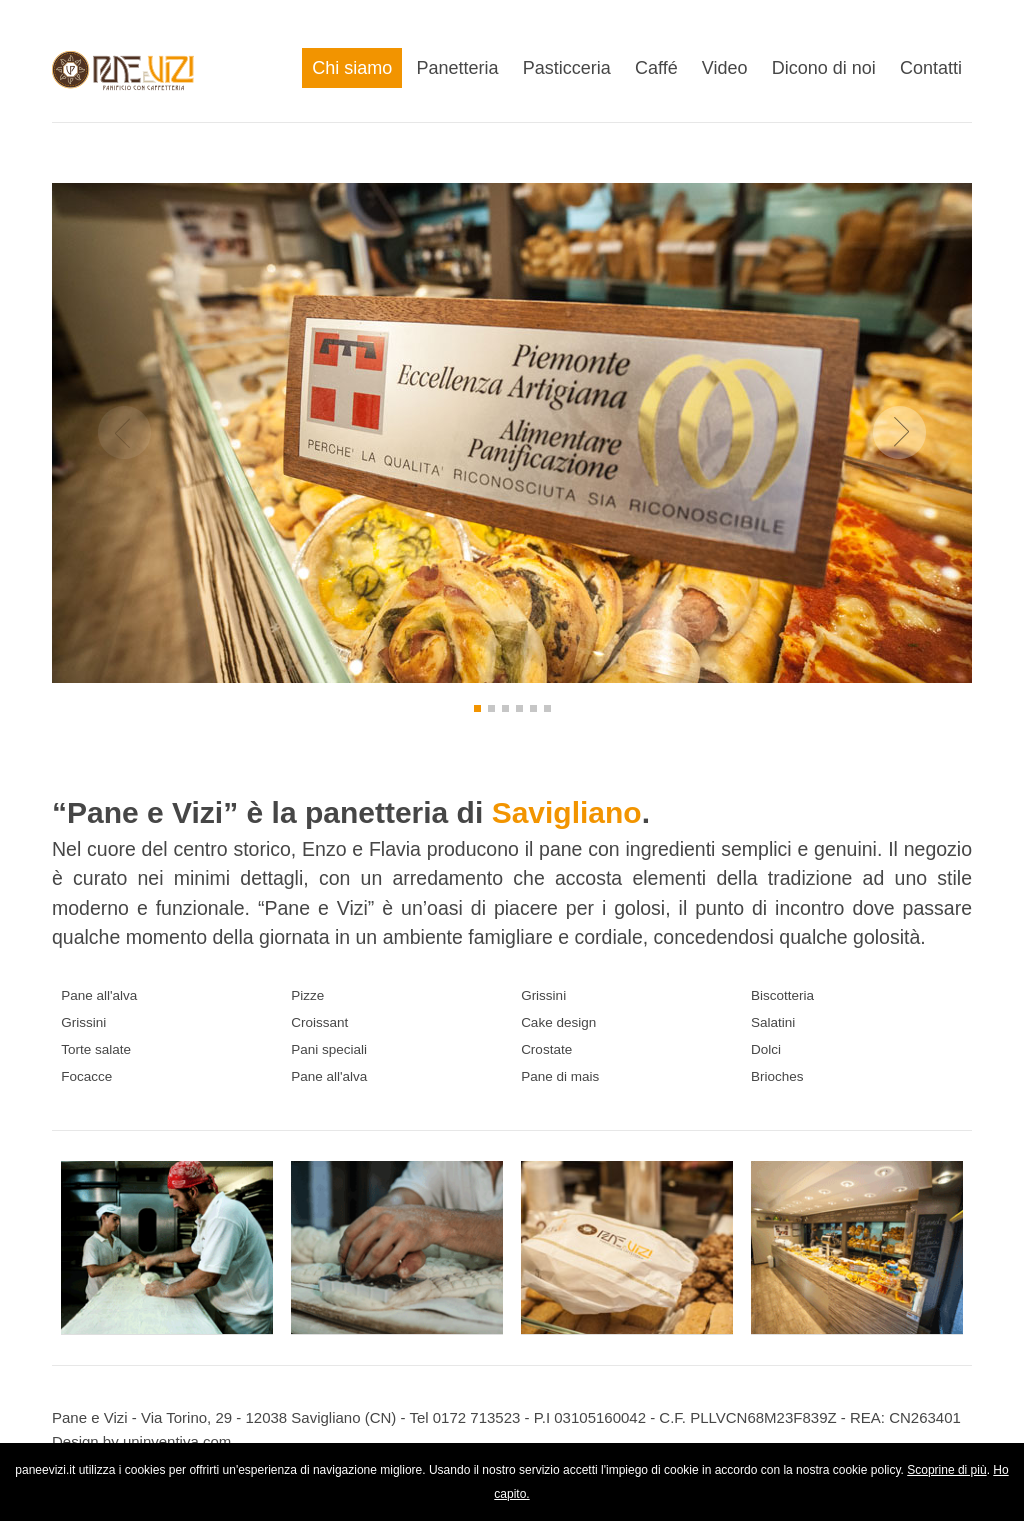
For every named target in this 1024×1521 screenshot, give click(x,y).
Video (725, 68)
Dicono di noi (824, 68)
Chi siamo (352, 68)
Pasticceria (567, 68)
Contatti (931, 68)
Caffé (656, 68)
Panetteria (458, 68)
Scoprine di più (946, 1470)
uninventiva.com (177, 1441)
